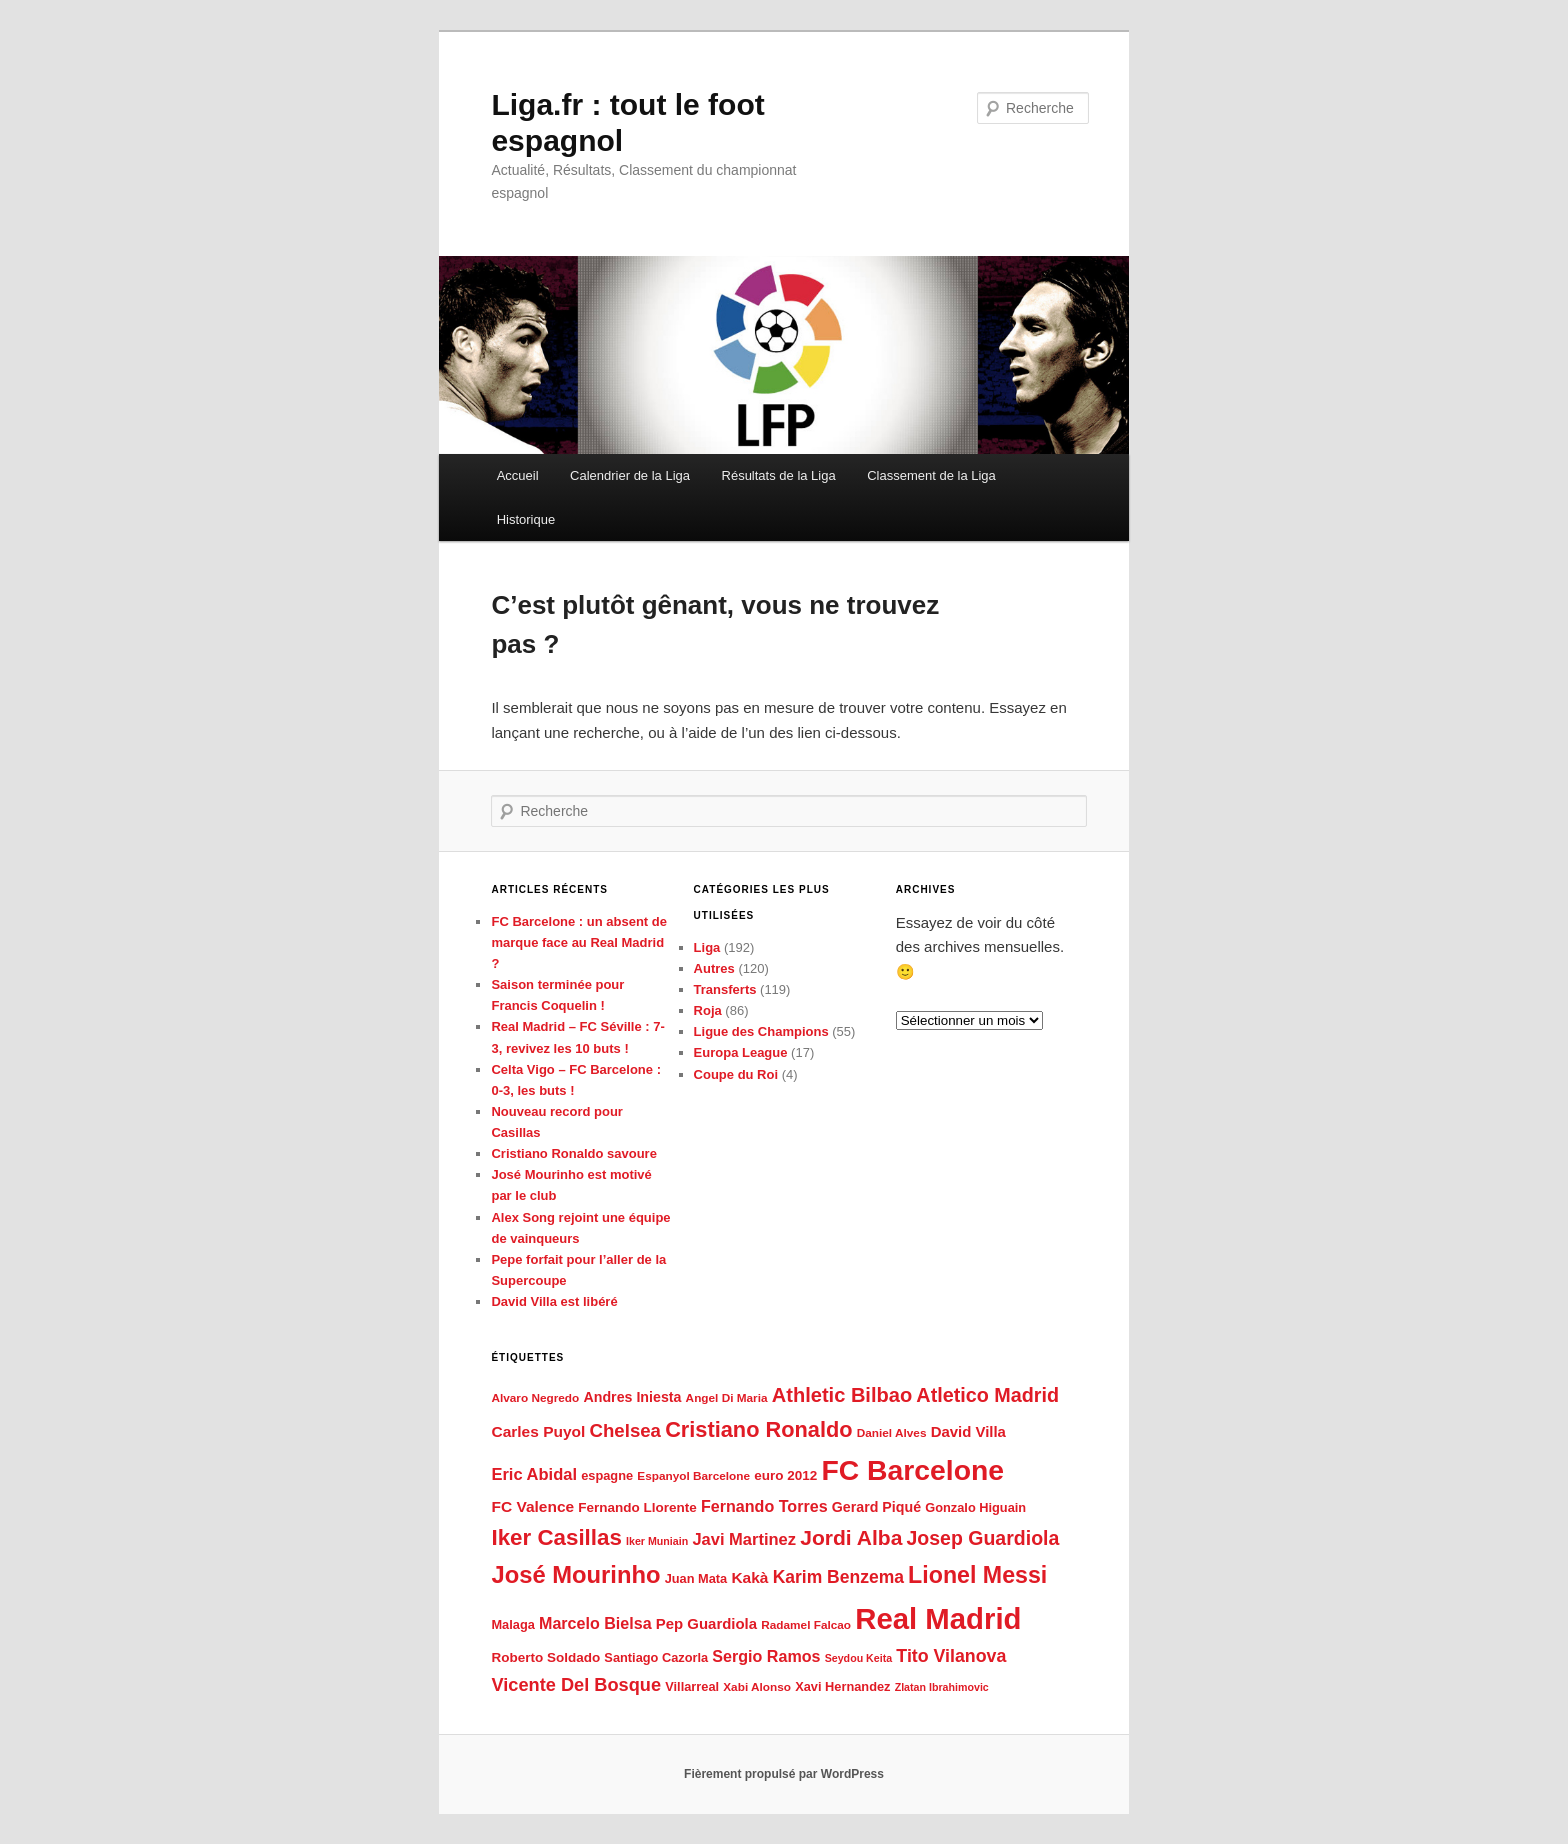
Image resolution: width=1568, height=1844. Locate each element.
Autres (714, 968)
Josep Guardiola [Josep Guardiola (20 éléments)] (983, 1538)
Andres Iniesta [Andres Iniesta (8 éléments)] (632, 1397)
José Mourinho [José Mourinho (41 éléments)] (575, 1574)
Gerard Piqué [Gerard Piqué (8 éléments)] (876, 1507)
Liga (707, 947)
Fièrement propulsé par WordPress (784, 1774)
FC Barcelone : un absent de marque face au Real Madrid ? (579, 942)
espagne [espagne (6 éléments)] (607, 1475)
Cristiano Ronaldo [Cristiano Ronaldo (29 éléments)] (758, 1429)
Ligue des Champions (761, 1031)
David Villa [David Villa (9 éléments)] (968, 1431)
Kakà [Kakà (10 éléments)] (749, 1577)
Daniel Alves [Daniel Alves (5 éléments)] (892, 1433)
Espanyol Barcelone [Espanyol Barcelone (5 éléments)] (693, 1476)
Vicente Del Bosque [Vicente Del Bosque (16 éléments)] (576, 1685)
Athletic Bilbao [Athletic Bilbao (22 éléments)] (842, 1395)
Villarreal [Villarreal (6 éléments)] (692, 1686)
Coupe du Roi (736, 1074)
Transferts (725, 989)
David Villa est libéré (554, 1301)
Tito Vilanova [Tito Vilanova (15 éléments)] (951, 1656)
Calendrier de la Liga (630, 475)
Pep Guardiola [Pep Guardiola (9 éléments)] (706, 1623)
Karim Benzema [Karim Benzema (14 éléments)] (838, 1577)
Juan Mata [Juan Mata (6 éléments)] (696, 1578)
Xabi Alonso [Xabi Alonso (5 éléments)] (757, 1687)
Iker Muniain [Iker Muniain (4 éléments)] (657, 1541)
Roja (708, 1010)
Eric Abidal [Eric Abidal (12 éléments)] (534, 1474)
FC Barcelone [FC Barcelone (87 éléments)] (912, 1470)
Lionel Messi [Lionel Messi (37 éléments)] (977, 1575)
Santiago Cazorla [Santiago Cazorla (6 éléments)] (656, 1657)
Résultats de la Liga (779, 475)
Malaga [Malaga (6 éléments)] (512, 1624)
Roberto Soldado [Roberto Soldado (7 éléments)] (545, 1657)
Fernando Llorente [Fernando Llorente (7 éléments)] (637, 1507)
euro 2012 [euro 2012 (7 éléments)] (785, 1475)
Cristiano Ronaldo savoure (573, 1153)
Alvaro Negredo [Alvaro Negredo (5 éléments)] (535, 1398)
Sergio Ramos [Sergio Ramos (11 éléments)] (766, 1656)
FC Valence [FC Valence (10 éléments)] (532, 1506)
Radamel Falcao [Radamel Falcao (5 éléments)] (806, 1625)
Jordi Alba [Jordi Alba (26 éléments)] (851, 1537)
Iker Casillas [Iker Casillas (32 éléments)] (556, 1537)
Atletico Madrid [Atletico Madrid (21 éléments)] (987, 1395)
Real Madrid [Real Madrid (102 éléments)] (938, 1618)
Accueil (518, 475)
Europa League (741, 1052)
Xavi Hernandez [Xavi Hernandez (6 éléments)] (842, 1686)
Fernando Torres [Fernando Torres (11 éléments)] (764, 1506)
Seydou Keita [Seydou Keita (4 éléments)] (859, 1658)
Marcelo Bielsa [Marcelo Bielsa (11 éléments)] (595, 1623)
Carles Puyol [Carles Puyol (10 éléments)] (538, 1431)
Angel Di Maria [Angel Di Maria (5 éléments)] (727, 1398)
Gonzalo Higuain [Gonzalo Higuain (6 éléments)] (975, 1507)
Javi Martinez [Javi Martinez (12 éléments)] (744, 1539)
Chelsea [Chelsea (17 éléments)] (625, 1430)
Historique (526, 519)
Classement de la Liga (931, 475)
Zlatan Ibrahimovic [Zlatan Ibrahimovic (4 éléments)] (942, 1687)
